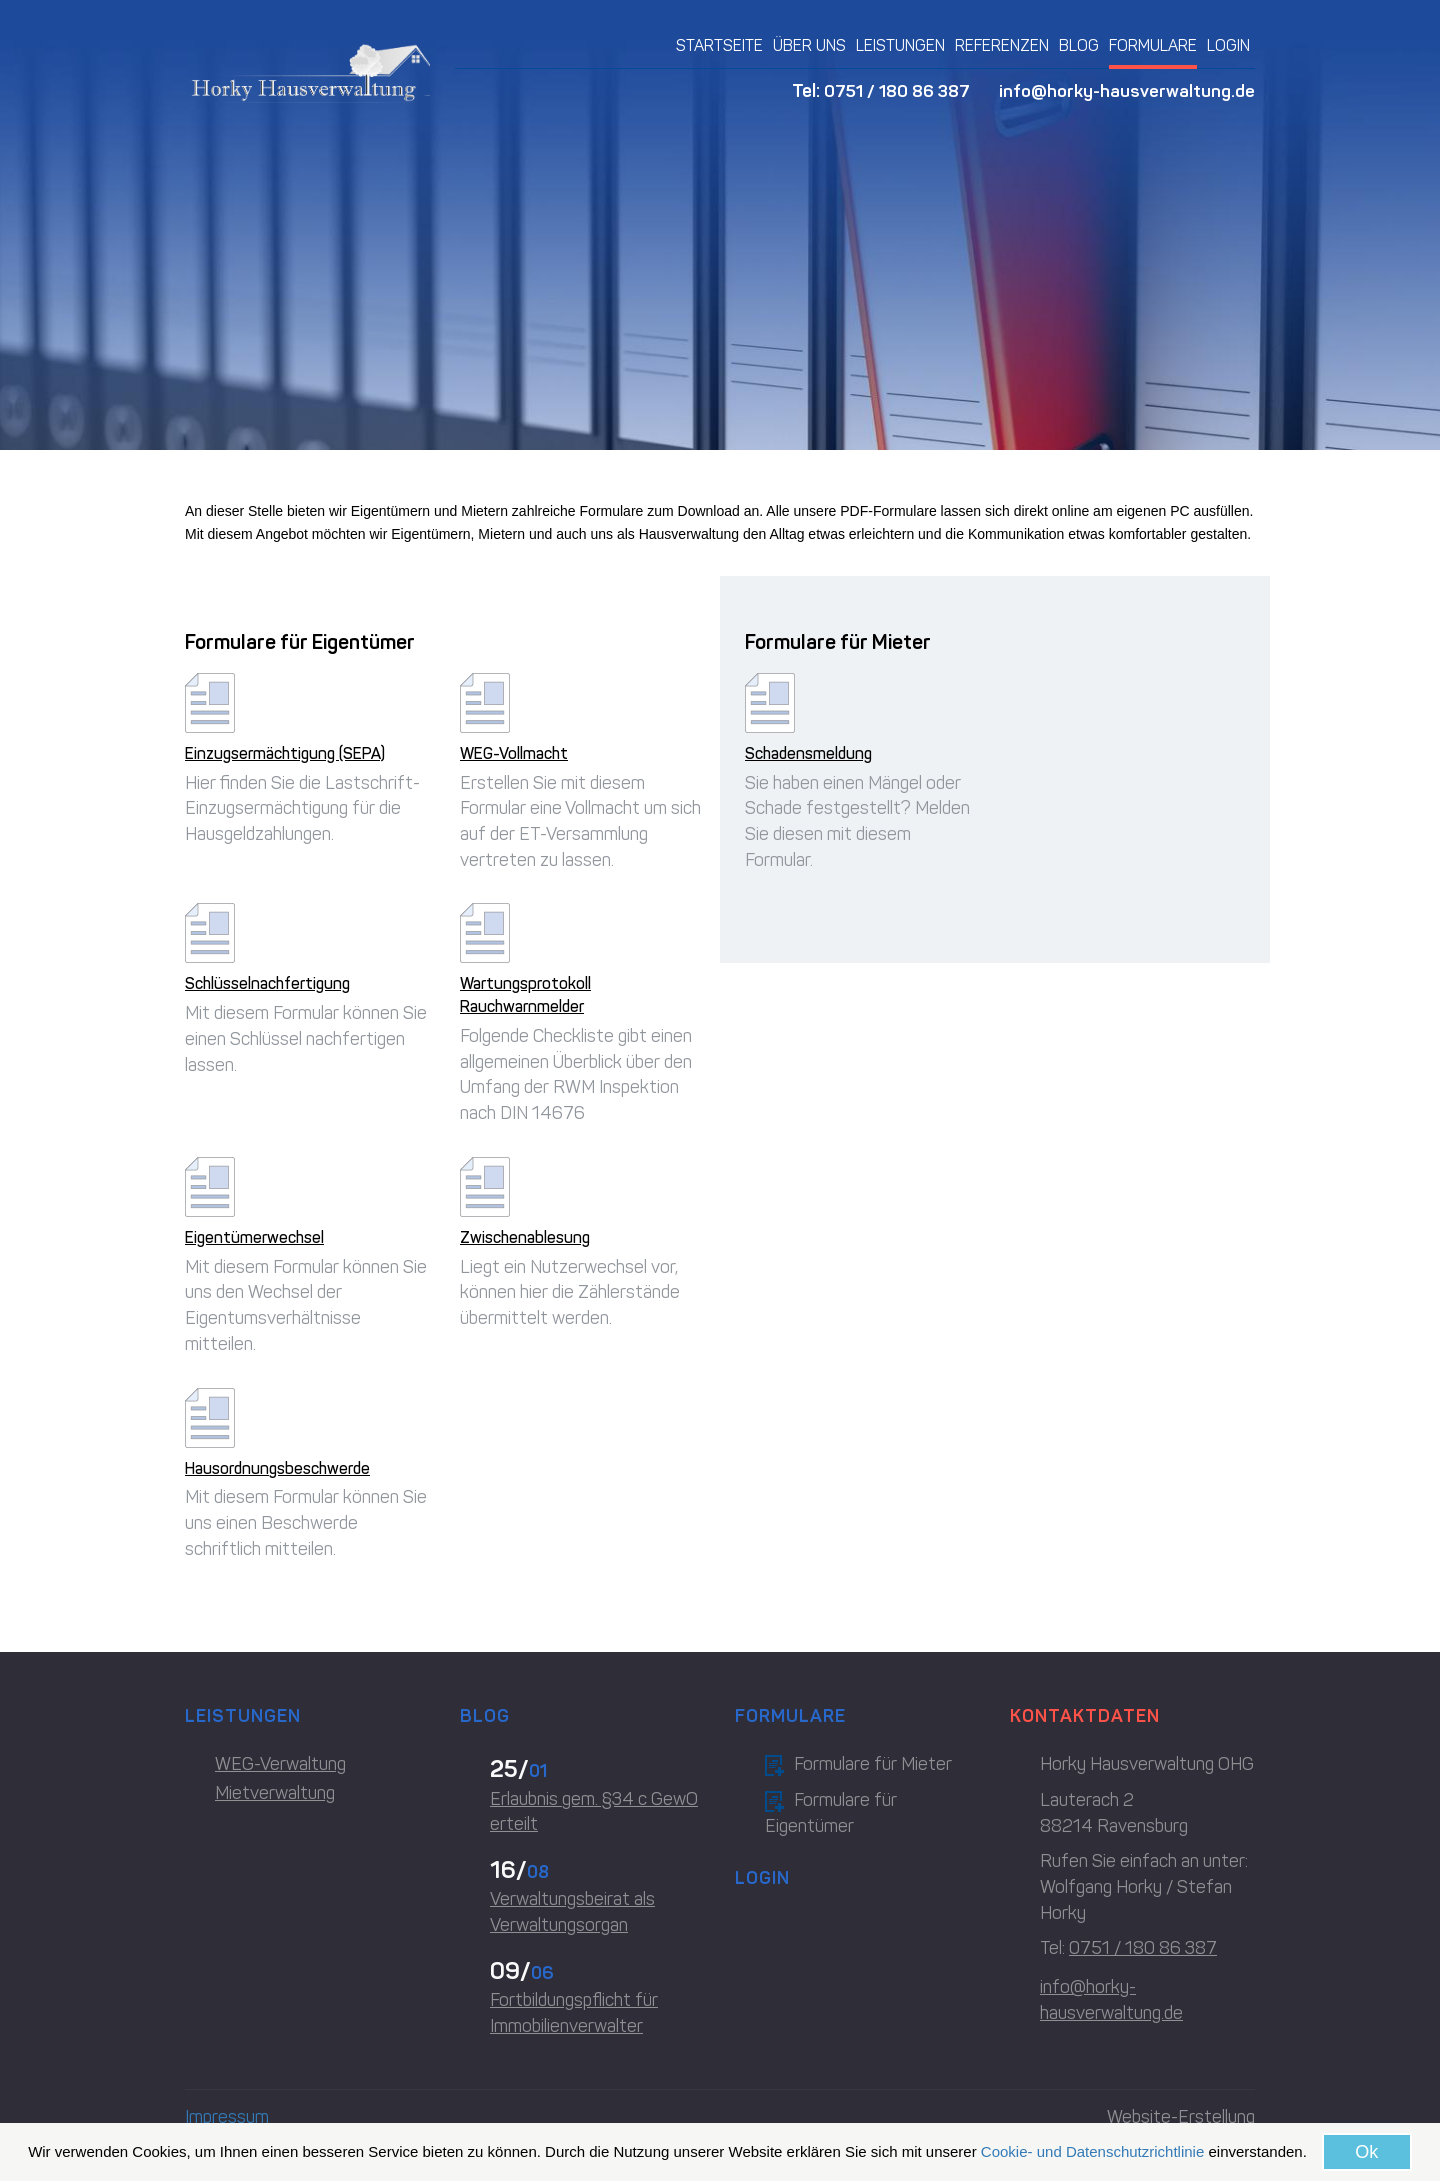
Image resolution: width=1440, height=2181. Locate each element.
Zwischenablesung (525, 1237)
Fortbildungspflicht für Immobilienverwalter (574, 2013)
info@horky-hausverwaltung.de (1126, 91)
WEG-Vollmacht (514, 753)
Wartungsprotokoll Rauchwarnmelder (525, 995)
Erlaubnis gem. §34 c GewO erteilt (594, 1812)
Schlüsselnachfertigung (267, 983)
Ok (1366, 2152)
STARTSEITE (719, 45)
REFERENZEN (1002, 45)
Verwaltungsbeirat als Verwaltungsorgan (572, 1912)
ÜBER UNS (809, 45)
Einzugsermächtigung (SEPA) (285, 753)
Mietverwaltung (275, 1793)
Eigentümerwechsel (254, 1237)
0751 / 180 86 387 (894, 91)
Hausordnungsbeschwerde (277, 1468)
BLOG (1079, 45)
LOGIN (1228, 45)
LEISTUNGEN (900, 45)
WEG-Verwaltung (280, 1764)
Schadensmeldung (808, 753)
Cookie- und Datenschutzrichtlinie (1092, 2151)
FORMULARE (1153, 45)
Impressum (227, 2117)
